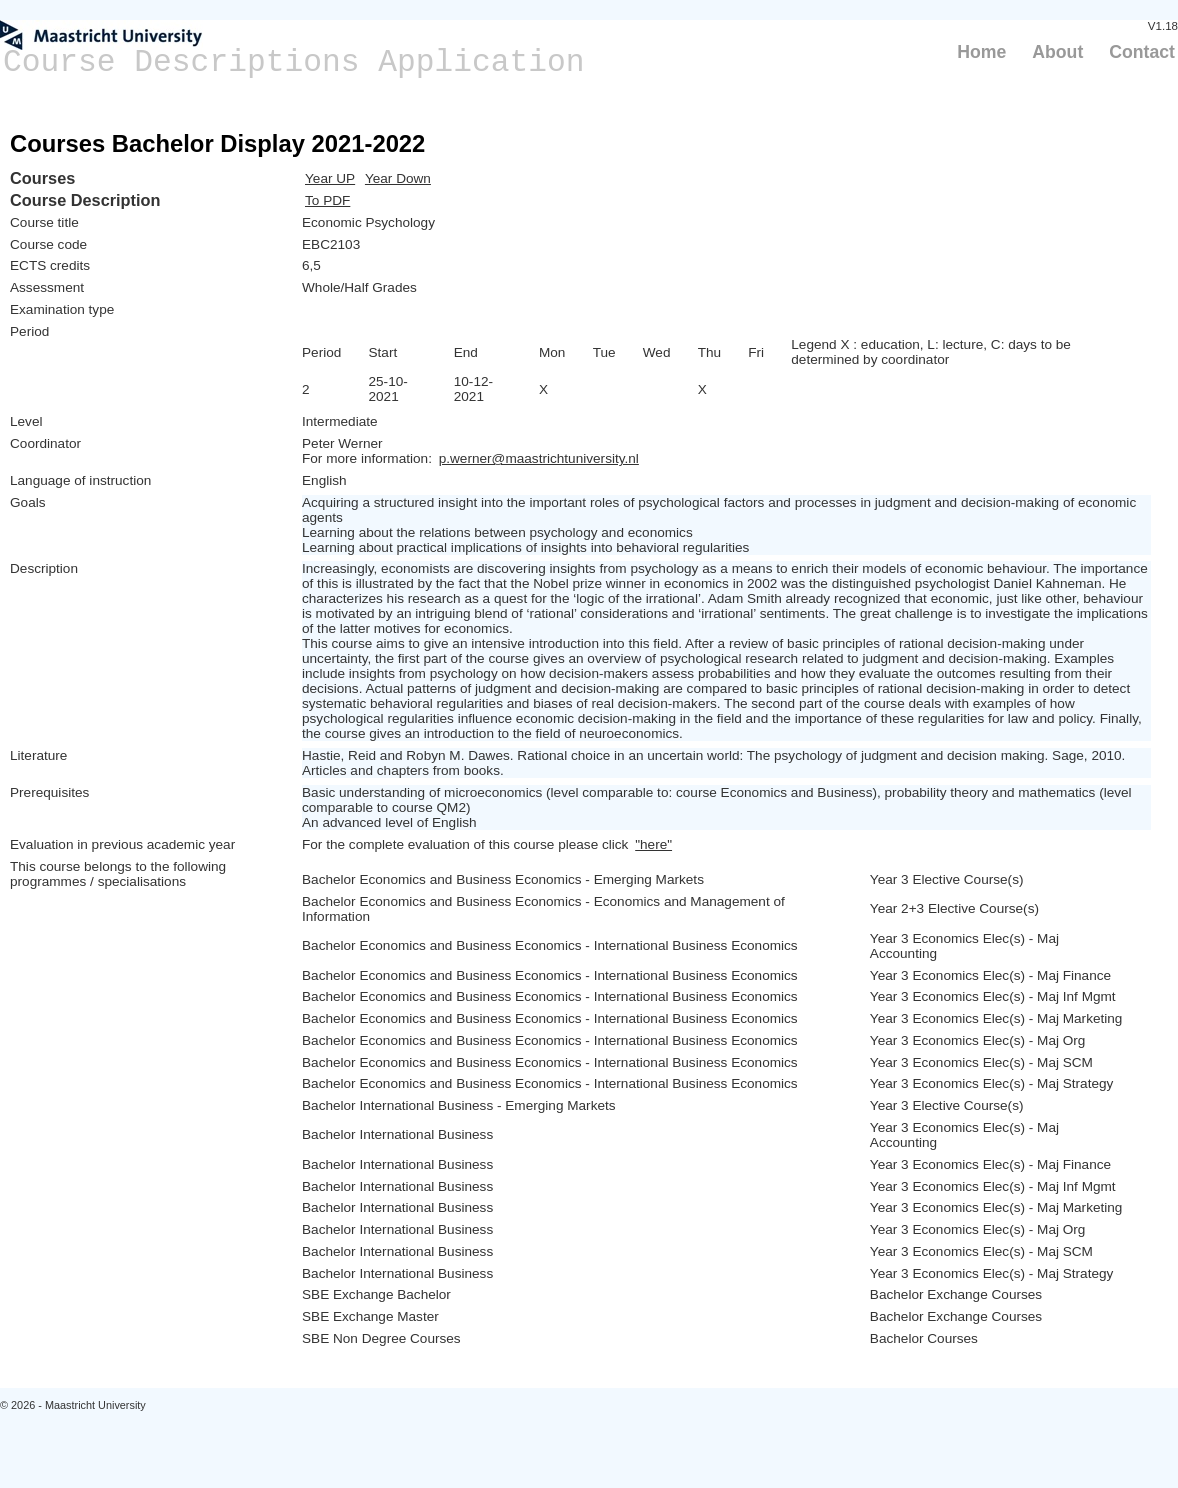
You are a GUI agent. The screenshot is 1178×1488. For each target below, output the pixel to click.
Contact (1142, 52)
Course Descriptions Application (294, 62)
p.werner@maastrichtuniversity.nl (539, 458)
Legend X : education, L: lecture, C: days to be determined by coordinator (931, 352)
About (1057, 52)
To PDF (327, 200)
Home (981, 52)
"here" (653, 844)
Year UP (330, 178)
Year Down (398, 178)
